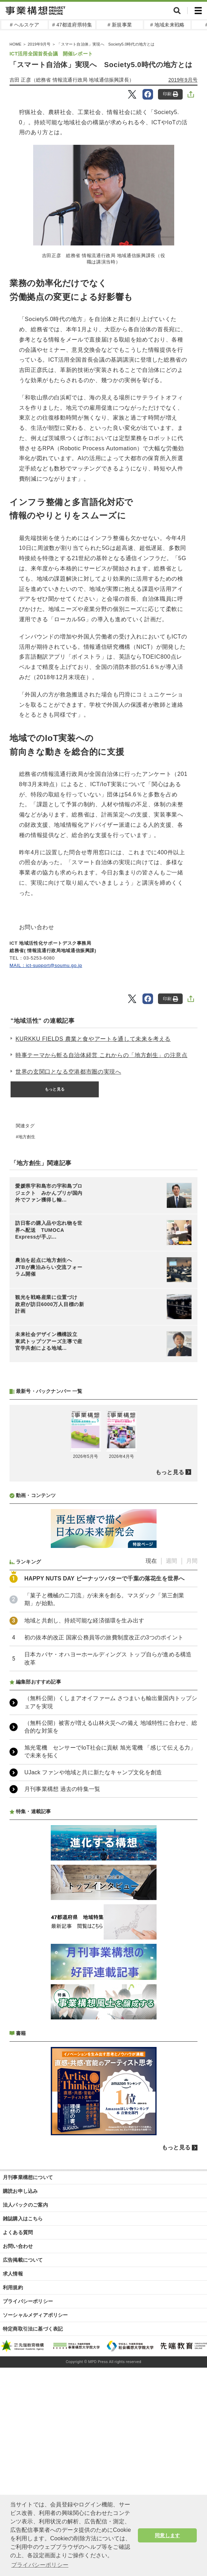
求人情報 (13, 2461)
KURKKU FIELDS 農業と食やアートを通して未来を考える (93, 1039)
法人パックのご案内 (25, 2392)
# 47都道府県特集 (72, 25)
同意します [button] (167, 2535)
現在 (151, 1748)
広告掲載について (23, 2447)
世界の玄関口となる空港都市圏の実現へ (68, 1072)
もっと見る (55, 1089)
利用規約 (13, 2474)
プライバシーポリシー (28, 2488)
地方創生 (27, 1136)
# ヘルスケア (24, 25)
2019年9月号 (183, 80)
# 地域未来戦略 (167, 25)
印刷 (170, 94)
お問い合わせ (18, 2433)
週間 (171, 1748)
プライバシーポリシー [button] (39, 2565)
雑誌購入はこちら (23, 2406)
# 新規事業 (120, 25)
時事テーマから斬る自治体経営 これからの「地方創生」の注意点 (102, 1055)
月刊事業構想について (28, 2364)
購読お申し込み (20, 2378)
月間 (191, 1748)
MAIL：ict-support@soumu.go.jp (46, 965)
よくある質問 (18, 2419)
